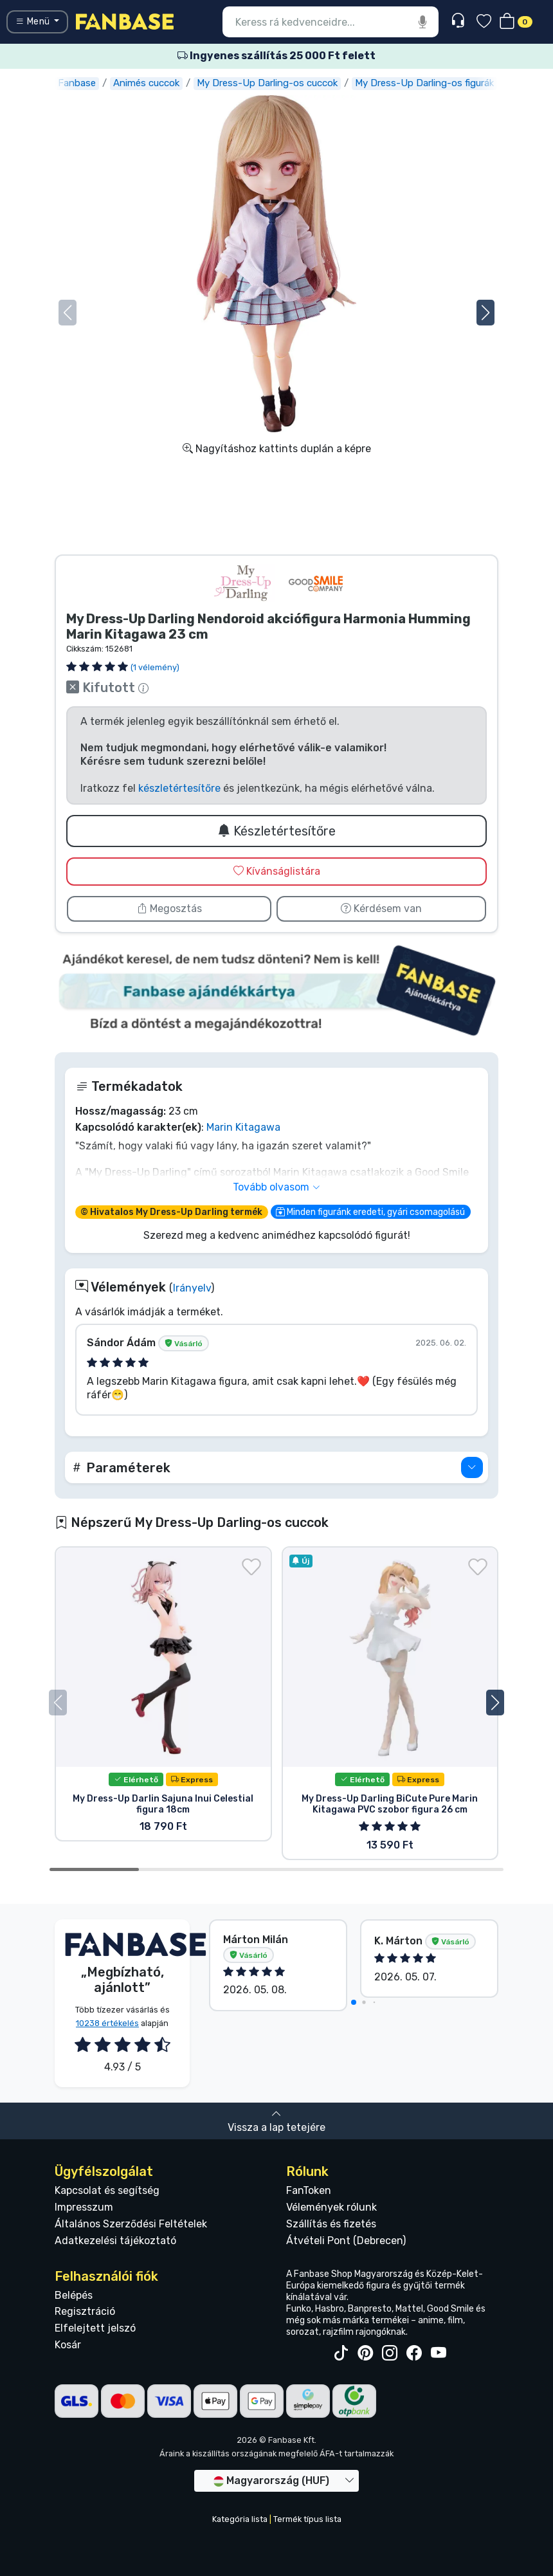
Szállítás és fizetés (331, 2224)
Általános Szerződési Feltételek (131, 2224)
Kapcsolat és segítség (107, 2190)
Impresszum (84, 2207)
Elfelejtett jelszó (95, 2328)
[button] (485, 312)
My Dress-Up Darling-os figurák (424, 83)
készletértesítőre (179, 788)
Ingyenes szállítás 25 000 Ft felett (276, 56)
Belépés (74, 2295)
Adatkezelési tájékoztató (115, 2240)
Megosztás (169, 908)
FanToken (308, 2190)
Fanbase (77, 83)
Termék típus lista (307, 2519)
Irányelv (192, 1288)
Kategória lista (239, 2519)
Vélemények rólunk (331, 2207)
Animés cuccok (146, 83)
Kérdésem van (381, 908)
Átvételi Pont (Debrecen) (346, 2240)
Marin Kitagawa (243, 1127)
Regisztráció (85, 2311)
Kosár (68, 2345)
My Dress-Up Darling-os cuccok (267, 83)
